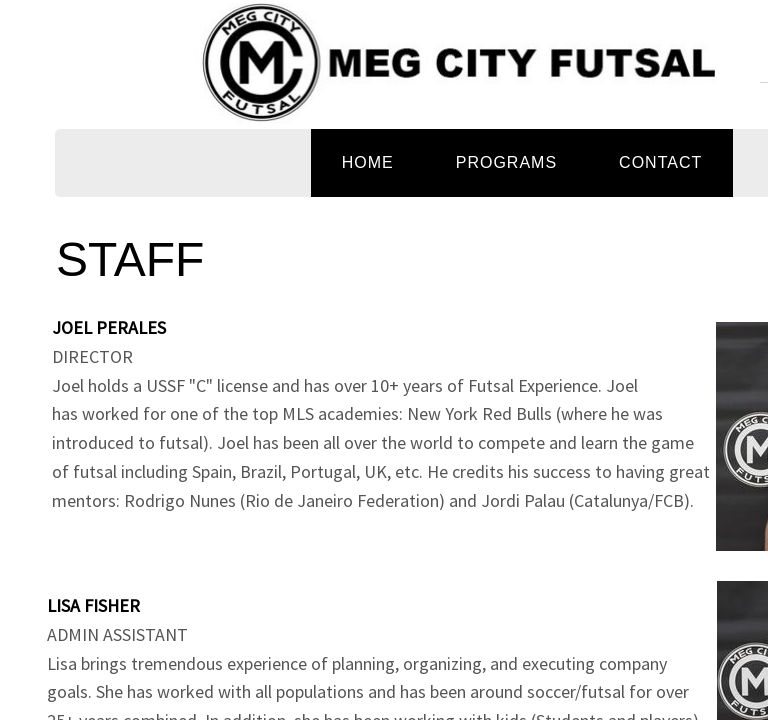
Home (368, 162)
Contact (660, 162)
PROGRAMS (506, 162)
